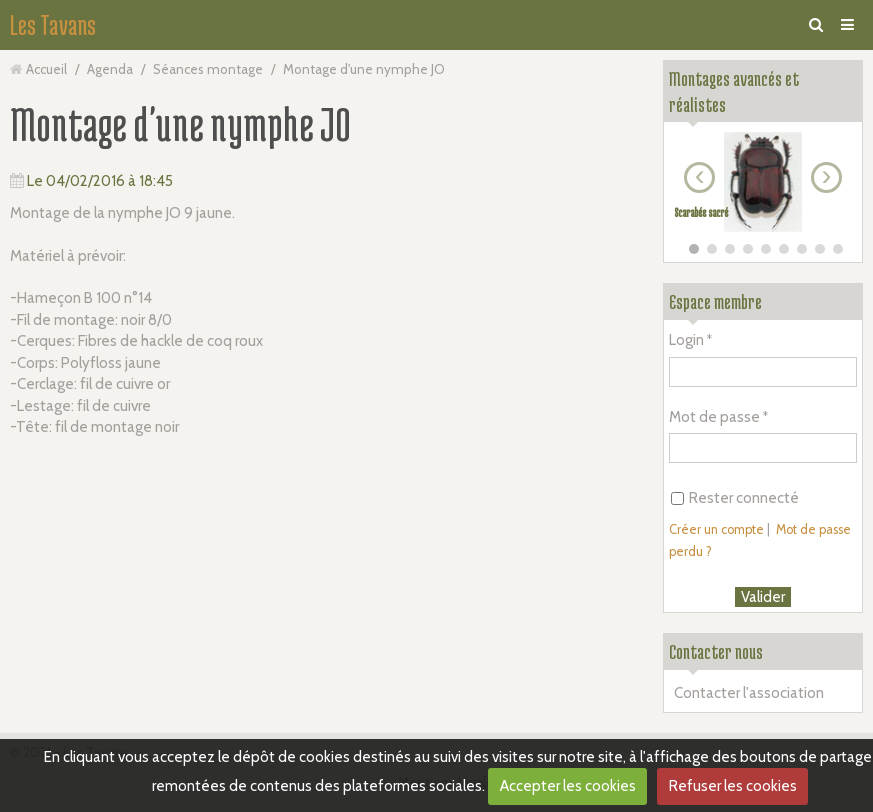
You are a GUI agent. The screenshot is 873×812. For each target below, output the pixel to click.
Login (686, 340)
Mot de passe (714, 417)
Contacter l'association (749, 693)
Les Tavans (53, 25)
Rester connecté (735, 498)
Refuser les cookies (733, 786)
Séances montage (208, 69)
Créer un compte (716, 529)
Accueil (46, 69)
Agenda (110, 69)
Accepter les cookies (568, 786)
